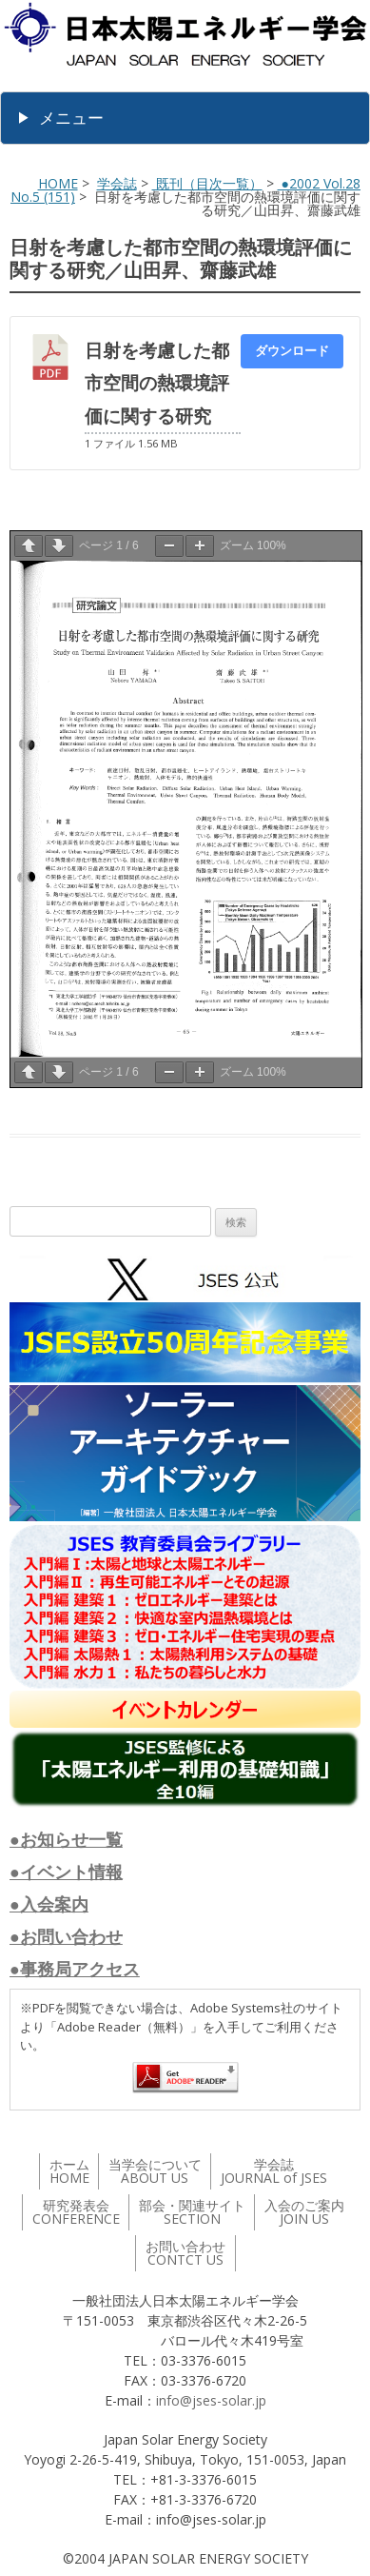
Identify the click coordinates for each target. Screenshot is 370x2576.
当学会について (155, 2171)
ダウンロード (292, 350)
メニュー (71, 118)
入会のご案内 (304, 2212)
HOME (58, 183)
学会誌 (117, 183)
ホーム (69, 2171)
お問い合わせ (185, 2253)
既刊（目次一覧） (207, 183)
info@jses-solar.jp (211, 2400)
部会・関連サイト (192, 2212)
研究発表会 (76, 2212)
